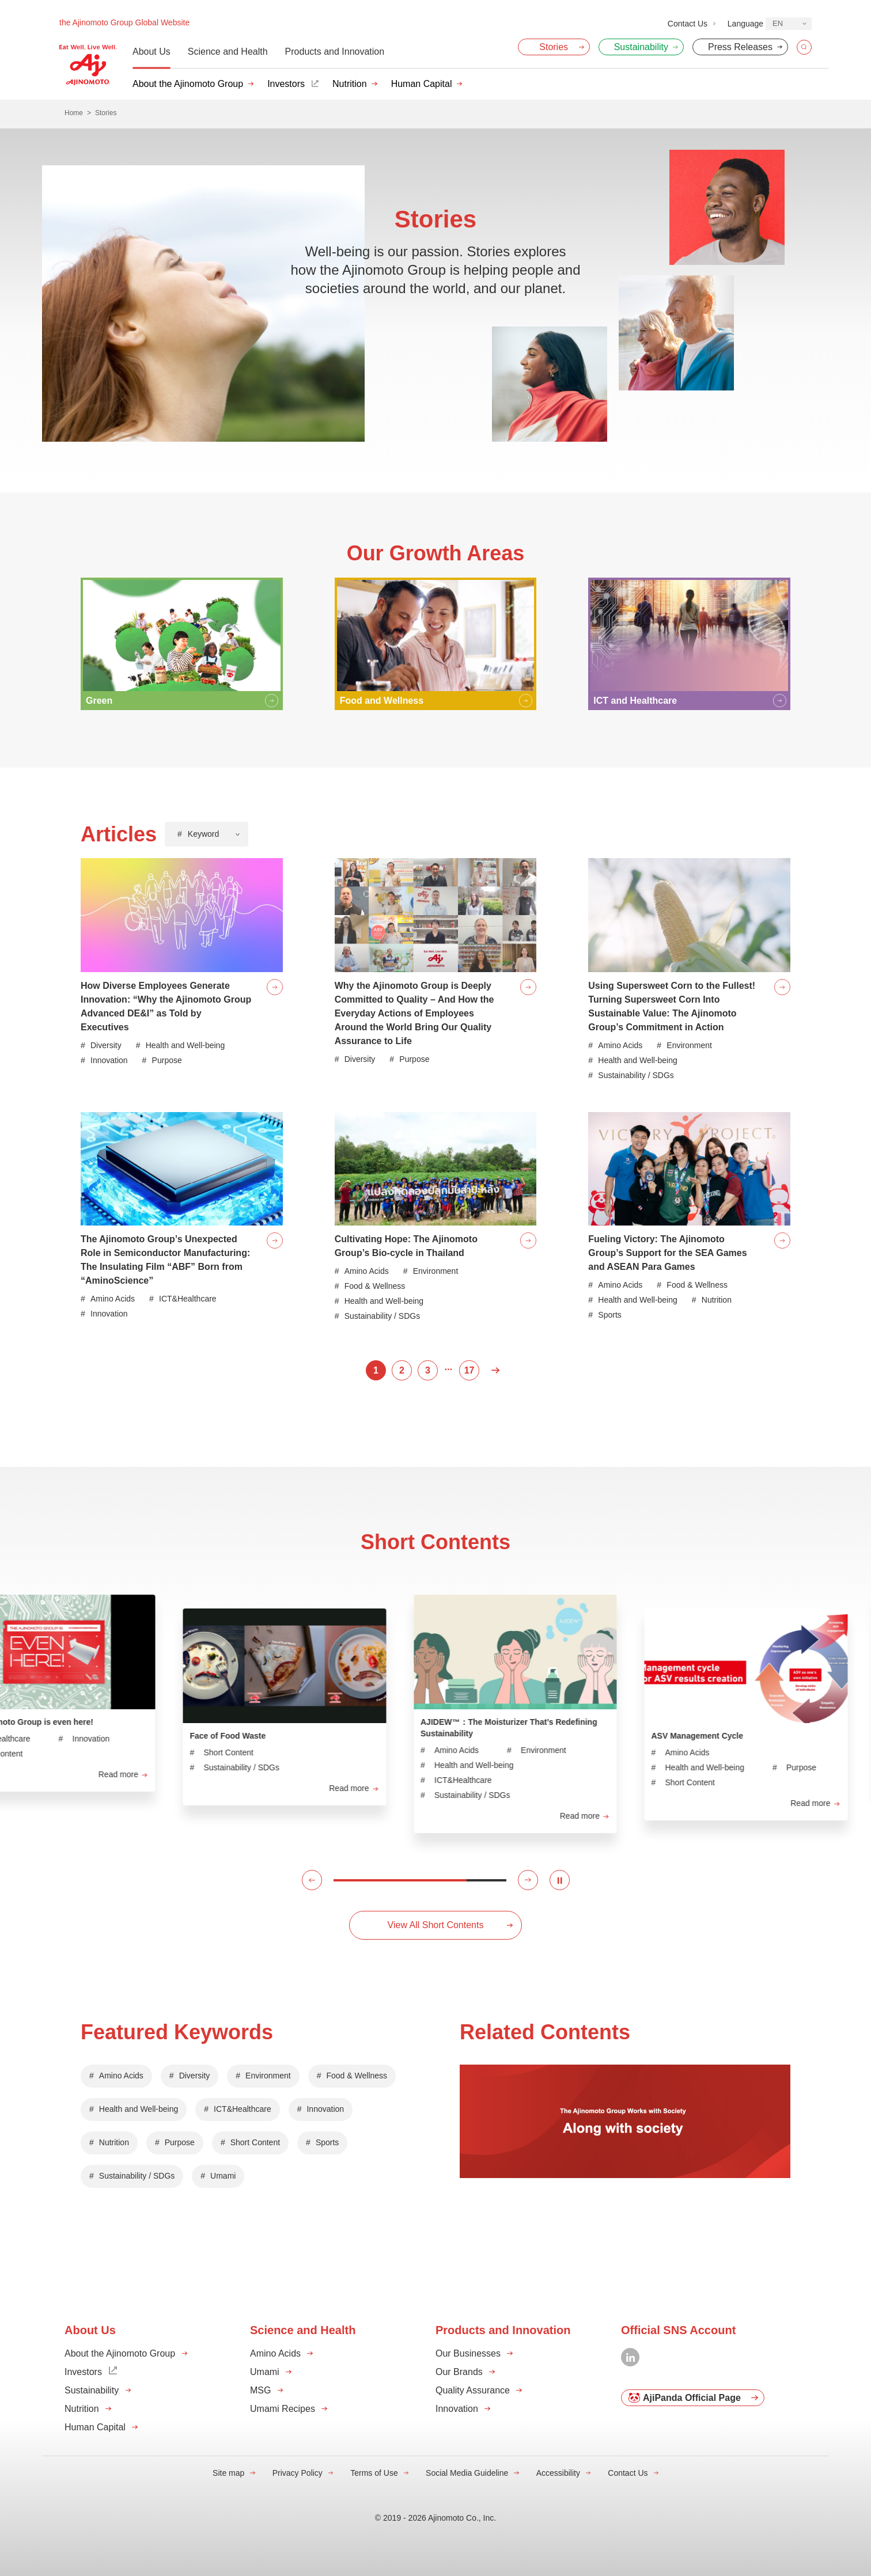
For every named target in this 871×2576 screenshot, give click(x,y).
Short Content (255, 2142)
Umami (223, 2175)
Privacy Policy (297, 2473)
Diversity (194, 2075)
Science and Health (228, 51)
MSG (260, 2390)
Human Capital (421, 84)
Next (495, 1370)
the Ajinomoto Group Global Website (124, 22)
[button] (312, 1880)
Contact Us (627, 2473)
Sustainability (92, 2390)
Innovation (325, 2109)
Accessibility (558, 2473)
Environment (268, 2075)
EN (777, 23)
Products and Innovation (335, 51)
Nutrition (349, 84)
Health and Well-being (139, 2109)
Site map (228, 2473)
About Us (151, 51)
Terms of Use (373, 2473)
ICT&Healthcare (242, 2109)
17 (469, 1370)
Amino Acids (121, 2075)
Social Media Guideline (467, 2473)
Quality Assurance (473, 2390)
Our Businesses (468, 2353)
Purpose (180, 2142)
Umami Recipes (282, 2409)
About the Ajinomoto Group (187, 84)
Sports (327, 2142)
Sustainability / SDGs (137, 2175)
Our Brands (459, 2372)
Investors (286, 84)
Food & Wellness (357, 2075)
